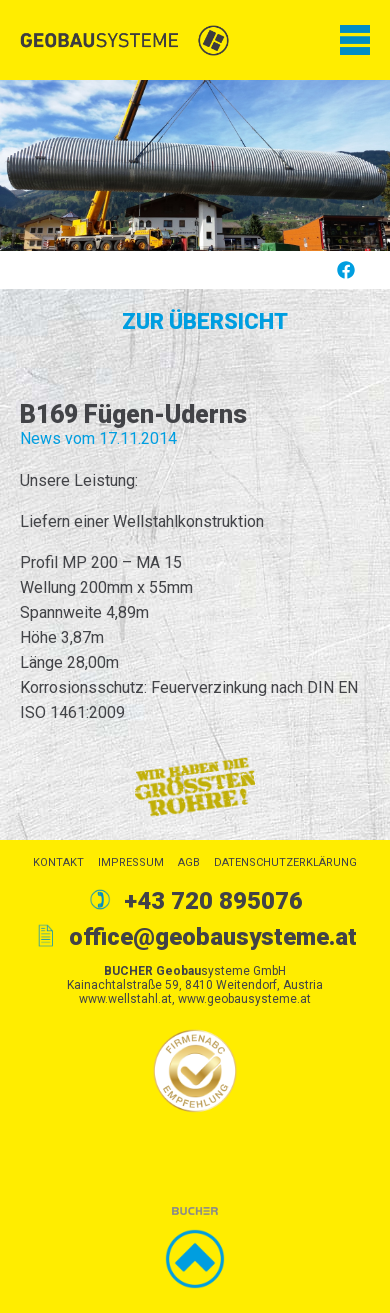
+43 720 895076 (213, 901)
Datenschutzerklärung (285, 862)
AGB (189, 862)
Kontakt (58, 862)
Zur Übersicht (205, 321)
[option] (195, 165)
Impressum (131, 862)
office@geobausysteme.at (213, 937)
